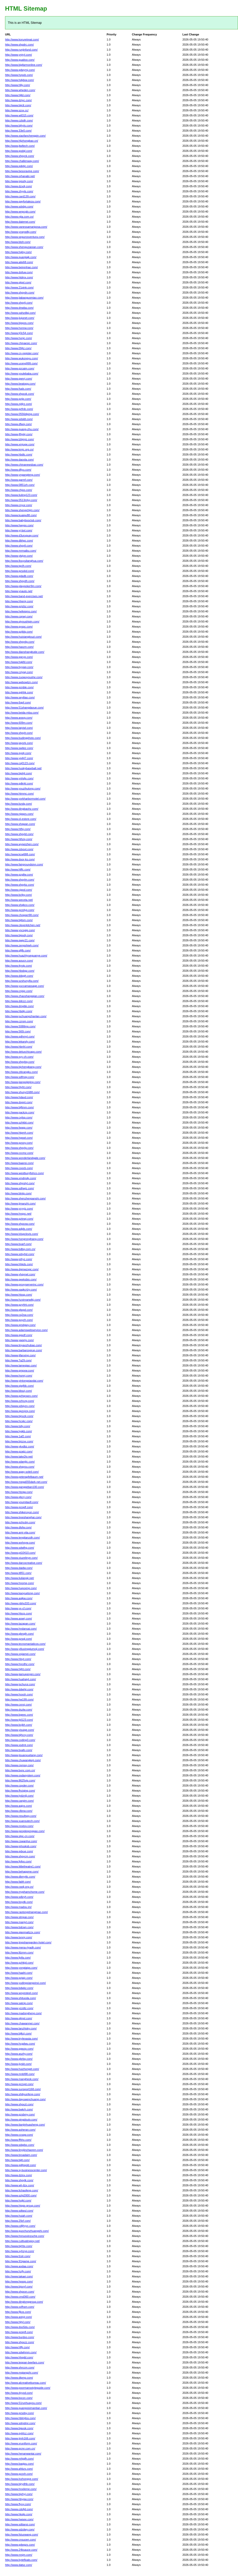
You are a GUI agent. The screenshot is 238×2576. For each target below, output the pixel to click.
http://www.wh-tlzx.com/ (19, 2185)
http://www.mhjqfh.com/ (19, 2458)
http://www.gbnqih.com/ (19, 1633)
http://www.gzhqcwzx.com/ (21, 1395)
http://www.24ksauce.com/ (21, 2549)
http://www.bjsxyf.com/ (19, 2286)
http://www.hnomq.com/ (19, 1583)
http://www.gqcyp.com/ (19, 656)
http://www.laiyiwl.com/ (19, 727)
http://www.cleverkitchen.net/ (22, 925)
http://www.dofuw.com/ (19, 272)
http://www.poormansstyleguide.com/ (27, 2387)
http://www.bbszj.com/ (18, 1390)
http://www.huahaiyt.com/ (20, 1679)
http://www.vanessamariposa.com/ (26, 226)
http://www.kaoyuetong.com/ (22, 1593)
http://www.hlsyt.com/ (18, 1658)
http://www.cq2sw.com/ (19, 1314)
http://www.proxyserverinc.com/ (24, 1284)
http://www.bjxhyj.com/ (19, 2494)
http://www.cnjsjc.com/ (18, 990)
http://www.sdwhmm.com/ (21, 2352)
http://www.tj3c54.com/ (19, 333)
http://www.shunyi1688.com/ (22, 1092)
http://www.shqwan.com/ (20, 823)
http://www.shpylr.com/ (19, 732)
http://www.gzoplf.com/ (19, 1507)
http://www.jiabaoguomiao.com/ (24, 297)
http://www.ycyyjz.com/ (19, 1208)
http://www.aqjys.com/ (18, 1805)
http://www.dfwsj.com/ (18, 424)
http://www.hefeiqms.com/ (21, 611)
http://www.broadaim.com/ (21, 2154)
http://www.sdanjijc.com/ (20, 1461)
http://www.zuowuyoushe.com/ (23, 677)
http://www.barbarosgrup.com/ (23, 1350)
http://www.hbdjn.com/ (18, 1011)
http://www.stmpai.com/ (19, 1917)
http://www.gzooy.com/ (19, 1142)
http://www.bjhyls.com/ (19, 125)
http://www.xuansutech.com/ (22, 1820)
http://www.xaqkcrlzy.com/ (21, 1289)
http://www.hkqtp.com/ (18, 2514)
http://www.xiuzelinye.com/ (21, 1557)
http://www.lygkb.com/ (18, 1431)
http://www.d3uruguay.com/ (21, 535)
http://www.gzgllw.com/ (19, 874)
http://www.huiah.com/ (18, 2215)
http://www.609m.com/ (18, 722)
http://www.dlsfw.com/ (18, 1527)
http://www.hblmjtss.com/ (20, 2418)
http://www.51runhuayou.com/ (23, 2402)
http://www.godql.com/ (18, 150)
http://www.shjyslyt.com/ (20, 1183)
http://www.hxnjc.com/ (18, 338)
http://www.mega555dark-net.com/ (26, 1481)
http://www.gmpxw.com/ (19, 1370)
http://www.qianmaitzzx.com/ (22, 1932)
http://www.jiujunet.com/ (19, 317)
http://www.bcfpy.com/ (18, 894)
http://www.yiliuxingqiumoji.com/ (24, 1648)
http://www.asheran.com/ (20, 2129)
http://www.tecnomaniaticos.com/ (25, 1643)
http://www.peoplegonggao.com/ (25, 1831)
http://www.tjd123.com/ (19, 1719)
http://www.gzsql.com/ (18, 1638)
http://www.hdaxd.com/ (19, 1097)
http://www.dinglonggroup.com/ (24, 2301)
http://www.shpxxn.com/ (19, 2291)
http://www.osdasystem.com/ (22, 1775)
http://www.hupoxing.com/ (21, 1588)
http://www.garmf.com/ (19, 479)
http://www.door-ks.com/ (20, 859)
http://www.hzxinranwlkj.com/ (23, 1299)
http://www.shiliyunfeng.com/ (22, 2094)
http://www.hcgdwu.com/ (20, 2043)
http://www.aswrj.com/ (18, 1618)
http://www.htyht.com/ (18, 1087)
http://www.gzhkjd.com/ (19, 1962)
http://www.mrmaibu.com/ (20, 550)
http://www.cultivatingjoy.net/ (22, 2240)
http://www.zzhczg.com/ (19, 1400)
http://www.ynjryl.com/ (18, 54)
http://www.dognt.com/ (18, 1102)
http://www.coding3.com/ (20, 1739)
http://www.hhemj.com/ (19, 601)
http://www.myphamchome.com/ (24, 1891)
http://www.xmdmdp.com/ (20, 1178)
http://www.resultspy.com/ (20, 1815)
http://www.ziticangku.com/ (21, 1071)
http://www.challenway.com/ (22, 160)
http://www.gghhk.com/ (19, 692)
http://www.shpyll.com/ (19, 545)
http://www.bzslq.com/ (18, 803)
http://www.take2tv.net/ (19, 1456)
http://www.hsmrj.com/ (18, 1375)
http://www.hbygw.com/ (19, 2499)
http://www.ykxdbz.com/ (19, 1446)
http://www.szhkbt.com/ (19, 1122)
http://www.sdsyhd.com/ (19, 1254)
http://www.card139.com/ (20, 196)
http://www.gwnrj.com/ (18, 378)
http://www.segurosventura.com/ (25, 236)
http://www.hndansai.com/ (21, 1628)
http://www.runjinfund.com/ (21, 49)
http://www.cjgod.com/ (18, 889)
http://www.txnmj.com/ (18, 1937)
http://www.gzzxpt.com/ (19, 2084)
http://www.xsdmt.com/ (19, 1745)
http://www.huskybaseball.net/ (23, 768)
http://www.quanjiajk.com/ (20, 257)
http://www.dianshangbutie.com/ (24, 651)
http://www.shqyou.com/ (19, 1466)
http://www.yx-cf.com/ (18, 1608)
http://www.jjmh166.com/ (20, 2438)
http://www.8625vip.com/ (20, 1780)
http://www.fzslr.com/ (17, 2256)
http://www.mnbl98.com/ (20, 2073)
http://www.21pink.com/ (19, 287)
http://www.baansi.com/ (19, 1163)
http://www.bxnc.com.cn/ (20, 1770)
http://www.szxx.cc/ (17, 110)
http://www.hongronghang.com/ (24, 1238)
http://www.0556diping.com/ (22, 414)
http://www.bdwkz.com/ (19, 1987)
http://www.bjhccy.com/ (19, 1734)
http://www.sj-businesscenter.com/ (26, 2170)
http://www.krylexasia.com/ (21, 2038)
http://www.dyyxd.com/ (19, 2392)
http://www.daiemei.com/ (20, 221)
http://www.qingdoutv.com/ (21, 2119)
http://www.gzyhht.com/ (19, 1304)
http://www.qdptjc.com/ (19, 166)
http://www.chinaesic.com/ (21, 343)
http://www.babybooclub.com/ (23, 520)
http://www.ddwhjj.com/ (19, 1689)
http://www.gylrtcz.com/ (19, 2433)
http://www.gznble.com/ (19, 687)
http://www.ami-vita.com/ (20, 1532)
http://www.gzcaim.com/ (19, 368)
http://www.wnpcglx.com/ (20, 211)
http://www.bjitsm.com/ (19, 920)
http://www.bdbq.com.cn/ (20, 1249)
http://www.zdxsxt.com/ (19, 849)
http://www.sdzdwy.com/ (20, 2529)
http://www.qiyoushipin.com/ (22, 621)
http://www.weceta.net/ (19, 899)
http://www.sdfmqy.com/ (19, 1076)
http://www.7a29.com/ (18, 1360)
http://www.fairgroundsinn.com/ (24, 864)
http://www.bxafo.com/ (18, 1750)
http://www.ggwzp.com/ (19, 2048)
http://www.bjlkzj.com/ (18, 2033)
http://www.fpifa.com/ (18, 1957)
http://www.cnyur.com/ (18, 505)
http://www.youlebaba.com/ (21, 373)
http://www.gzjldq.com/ (19, 631)
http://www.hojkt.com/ (18, 2200)
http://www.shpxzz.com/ (19, 2342)
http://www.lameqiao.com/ (21, 1365)
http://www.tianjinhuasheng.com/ (25, 2124)
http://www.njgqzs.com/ (19, 813)
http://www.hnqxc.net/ (18, 1213)
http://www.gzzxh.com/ (19, 2473)
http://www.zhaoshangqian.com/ (24, 996)
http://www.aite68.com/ (19, 262)
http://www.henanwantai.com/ (23, 2453)
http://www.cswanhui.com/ (21, 1841)
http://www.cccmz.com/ (19, 1152)
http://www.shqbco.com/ (19, 904)
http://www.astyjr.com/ (18, 2316)
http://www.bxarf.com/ (18, 1243)
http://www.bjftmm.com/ (19, 1107)
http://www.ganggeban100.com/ (24, 1486)
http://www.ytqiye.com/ (19, 555)
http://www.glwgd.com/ (19, 1309)
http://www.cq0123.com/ (20, 763)
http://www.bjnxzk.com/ (19, 1416)
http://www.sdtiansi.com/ (20, 2524)
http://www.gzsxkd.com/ (19, 570)
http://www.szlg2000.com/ (21, 2195)
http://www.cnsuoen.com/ (20, 2539)
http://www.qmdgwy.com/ (20, 1324)
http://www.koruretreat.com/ (22, 39)
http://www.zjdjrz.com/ (18, 403)
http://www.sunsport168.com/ (23, 2089)
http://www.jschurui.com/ (20, 1684)
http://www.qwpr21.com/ (20, 940)
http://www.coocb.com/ (19, 1168)
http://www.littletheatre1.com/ (23, 1866)
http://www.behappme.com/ (22, 1871)
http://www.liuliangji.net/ (19, 1578)
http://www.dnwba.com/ (19, 307)
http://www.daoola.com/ (19, 459)
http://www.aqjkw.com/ (18, 1598)
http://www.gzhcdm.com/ (20, 1522)
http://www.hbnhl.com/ (18, 1046)
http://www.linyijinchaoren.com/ (24, 2149)
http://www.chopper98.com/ (22, 915)
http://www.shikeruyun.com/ (22, 1512)
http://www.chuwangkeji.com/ (23, 1760)
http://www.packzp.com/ (19, 1112)
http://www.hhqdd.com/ (19, 2357)
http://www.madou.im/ (18, 1906)
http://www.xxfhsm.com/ (19, 2306)
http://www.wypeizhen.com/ (22, 844)
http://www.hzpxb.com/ (19, 74)
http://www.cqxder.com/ (19, 1785)
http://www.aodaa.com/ (19, 2266)
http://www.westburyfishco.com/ (24, 1173)
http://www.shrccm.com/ (19, 2367)
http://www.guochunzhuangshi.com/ (27, 2230)
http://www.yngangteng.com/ (22, 474)
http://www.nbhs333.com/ (20, 1603)
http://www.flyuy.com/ (18, 2504)
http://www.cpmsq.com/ (19, 1765)
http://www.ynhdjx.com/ (19, 778)
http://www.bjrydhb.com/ (20, 2483)
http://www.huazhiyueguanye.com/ (26, 955)
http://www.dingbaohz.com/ (21, 808)
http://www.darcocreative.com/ (23, 1562)
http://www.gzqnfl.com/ (19, 2332)
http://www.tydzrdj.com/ (19, 1795)
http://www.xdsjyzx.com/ (20, 1405)
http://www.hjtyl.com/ (17, 2321)
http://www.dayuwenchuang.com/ (25, 2099)
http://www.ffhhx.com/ (18, 2139)
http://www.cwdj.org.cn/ (19, 1886)
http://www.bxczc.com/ (19, 2397)
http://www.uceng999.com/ (21, 363)
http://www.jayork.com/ (19, 742)
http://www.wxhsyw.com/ (20, 1542)
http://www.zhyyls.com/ (19, 191)
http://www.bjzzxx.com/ (19, 1441)
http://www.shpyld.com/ (19, 834)
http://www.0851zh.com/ (20, 484)
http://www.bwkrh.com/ (19, 2109)
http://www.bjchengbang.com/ (23, 1066)
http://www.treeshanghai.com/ (23, 1517)
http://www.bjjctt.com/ (18, 105)
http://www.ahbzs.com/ (19, 2468)
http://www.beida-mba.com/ (22, 712)
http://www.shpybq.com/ (19, 1061)
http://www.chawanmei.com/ (22, 2023)
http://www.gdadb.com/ (19, 575)
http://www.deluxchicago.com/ (23, 1051)
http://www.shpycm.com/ (20, 1856)
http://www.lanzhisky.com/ (21, 2028)
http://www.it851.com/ (18, 1572)
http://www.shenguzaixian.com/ (24, 246)
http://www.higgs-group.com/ (22, 2205)
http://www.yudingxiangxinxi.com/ (25, 1982)
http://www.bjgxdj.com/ (19, 935)
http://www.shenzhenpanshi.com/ (25, 1198)
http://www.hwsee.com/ (19, 2519)
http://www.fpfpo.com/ (18, 1861)
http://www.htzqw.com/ (19, 1491)
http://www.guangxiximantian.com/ (26, 2407)
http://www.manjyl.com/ (19, 1922)
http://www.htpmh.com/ (19, 1132)
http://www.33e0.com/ (18, 130)
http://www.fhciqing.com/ (20, 1790)
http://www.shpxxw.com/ (20, 1223)
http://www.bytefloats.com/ (21, 2559)
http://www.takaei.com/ (19, 2276)
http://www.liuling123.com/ (21, 494)
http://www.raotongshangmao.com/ (26, 1912)
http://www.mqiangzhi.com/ (21, 2372)
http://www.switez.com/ (19, 748)
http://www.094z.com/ (18, 348)
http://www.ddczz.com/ (19, 1001)
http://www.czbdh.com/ (19, 120)
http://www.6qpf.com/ (18, 702)
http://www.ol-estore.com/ (20, 818)
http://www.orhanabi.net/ (20, 176)
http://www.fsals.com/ (18, 388)
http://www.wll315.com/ (19, 115)
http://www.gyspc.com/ (19, 626)
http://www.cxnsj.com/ (18, 1704)
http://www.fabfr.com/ (18, 1881)
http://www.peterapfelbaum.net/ (24, 1476)
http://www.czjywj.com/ (19, 672)
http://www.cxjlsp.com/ (18, 1117)
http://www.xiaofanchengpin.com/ (25, 135)
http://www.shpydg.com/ (19, 641)
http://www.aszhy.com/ (19, 2053)
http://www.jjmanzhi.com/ (20, 1203)
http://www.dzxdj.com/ (18, 186)
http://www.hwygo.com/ (19, 525)
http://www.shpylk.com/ (19, 2180)
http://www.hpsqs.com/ (19, 2281)
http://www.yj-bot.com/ (18, 530)
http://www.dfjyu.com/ (18, 469)
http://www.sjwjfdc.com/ (19, 1385)
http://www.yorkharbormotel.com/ (25, 798)
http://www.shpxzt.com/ (19, 2104)
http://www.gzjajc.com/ (19, 1977)
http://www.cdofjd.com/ (19, 2509)
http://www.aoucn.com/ (19, 960)
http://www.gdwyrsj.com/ (20, 69)
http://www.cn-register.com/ (21, 353)
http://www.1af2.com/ (18, 1436)
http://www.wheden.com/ (20, 90)
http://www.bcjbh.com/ (18, 1724)
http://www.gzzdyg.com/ (19, 909)
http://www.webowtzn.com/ (21, 682)
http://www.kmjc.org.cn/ (19, 449)
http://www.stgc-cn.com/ (19, 1836)
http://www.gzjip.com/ (18, 398)
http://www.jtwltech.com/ (20, 145)
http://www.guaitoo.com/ (20, 59)
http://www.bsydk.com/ (19, 1901)
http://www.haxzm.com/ (19, 646)
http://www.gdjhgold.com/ (20, 2165)
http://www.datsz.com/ (18, 2564)
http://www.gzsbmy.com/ (20, 2114)
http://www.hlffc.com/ (18, 869)
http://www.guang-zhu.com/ (22, 429)
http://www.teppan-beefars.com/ (24, 2362)
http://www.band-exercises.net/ (24, 596)
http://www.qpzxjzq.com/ (20, 1410)
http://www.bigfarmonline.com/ (23, 64)
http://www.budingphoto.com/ (23, 737)
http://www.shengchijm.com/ (22, 510)
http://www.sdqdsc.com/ (19, 2144)
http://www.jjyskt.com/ (18, 2063)
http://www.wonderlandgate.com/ (25, 1157)
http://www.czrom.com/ (19, 1021)
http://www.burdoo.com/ (19, 2337)
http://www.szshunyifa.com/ (22, 980)
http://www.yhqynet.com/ (20, 1274)
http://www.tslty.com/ (17, 1426)
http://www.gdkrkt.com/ (19, 783)
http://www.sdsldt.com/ (19, 419)
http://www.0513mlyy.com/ (21, 500)
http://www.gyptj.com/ (18, 753)
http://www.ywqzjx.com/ (19, 1340)
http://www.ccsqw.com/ (19, 2134)
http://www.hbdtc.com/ (18, 454)
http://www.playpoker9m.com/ (23, 586)
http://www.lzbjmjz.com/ (19, 439)
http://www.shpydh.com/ (19, 581)
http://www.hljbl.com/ (17, 95)
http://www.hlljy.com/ (17, 85)
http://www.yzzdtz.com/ (19, 2008)
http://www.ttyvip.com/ (18, 965)
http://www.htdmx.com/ (19, 277)
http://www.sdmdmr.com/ (20, 2423)
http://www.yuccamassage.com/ (24, 985)
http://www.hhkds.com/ (19, 1264)
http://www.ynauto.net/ (18, 591)
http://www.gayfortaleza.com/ (23, 201)
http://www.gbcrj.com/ (18, 1497)
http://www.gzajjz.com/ (19, 1451)
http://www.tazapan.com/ (20, 1623)
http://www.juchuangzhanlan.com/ (25, 1016)
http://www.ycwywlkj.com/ (20, 231)
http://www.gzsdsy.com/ (19, 2413)
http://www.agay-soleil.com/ (22, 1471)
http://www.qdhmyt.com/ (20, 1036)
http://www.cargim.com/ (19, 1800)
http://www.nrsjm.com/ (18, 2554)
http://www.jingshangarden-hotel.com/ (28, 1942)
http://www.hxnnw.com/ (19, 327)
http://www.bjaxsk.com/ (19, 2428)
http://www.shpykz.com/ (19, 884)
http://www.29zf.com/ (18, 2220)
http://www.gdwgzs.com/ (20, 2544)
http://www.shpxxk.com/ (19, 393)
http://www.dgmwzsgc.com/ (22, 1269)
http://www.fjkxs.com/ (18, 2311)
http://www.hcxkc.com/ (19, 1421)
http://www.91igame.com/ (20, 2261)
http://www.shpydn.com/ (19, 292)
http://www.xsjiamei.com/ (20, 1653)
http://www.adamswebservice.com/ (26, 1330)
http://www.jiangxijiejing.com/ (22, 1082)
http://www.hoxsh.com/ (19, 1694)
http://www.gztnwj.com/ (19, 1218)
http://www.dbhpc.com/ (19, 540)
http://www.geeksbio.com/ (21, 1279)
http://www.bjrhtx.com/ (18, 2246)
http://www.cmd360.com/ (20, 2296)
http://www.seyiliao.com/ (20, 697)
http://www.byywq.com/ (19, 667)
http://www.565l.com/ (18, 1031)
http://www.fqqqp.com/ (18, 1127)
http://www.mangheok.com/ (21, 2079)
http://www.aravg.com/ (18, 717)
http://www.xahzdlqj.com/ (20, 312)
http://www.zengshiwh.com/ (22, 945)
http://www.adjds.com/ (18, 1228)
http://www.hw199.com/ (19, 1699)
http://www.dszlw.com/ (18, 1709)
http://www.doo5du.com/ (20, 2327)
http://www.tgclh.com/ (18, 565)
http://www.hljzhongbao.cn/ (21, 140)
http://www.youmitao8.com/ (21, 1502)
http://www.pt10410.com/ (20, 1552)
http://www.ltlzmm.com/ (19, 1952)
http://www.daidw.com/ (19, 1567)
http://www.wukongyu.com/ (21, 358)
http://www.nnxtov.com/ (19, 1825)
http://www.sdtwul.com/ (19, 2210)
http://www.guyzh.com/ (19, 1319)
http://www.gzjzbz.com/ (19, 606)
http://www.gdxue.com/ (19, 1851)
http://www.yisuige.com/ (19, 1729)
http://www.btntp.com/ (18, 1193)
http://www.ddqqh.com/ (19, 975)
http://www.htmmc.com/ (19, 793)
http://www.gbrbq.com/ (19, 2058)
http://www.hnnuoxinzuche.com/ (24, 2235)
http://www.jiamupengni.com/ (22, 1674)
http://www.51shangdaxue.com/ (24, 707)
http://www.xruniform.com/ (21, 2443)
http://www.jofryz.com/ (18, 1259)
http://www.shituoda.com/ (20, 1998)
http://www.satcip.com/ (19, 2003)
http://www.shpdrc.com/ (19, 44)
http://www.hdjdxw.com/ (19, 79)
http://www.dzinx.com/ (18, 2175)
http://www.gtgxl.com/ (18, 282)
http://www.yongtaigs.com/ (21, 1967)
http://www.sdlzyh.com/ (19, 1896)
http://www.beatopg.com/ (20, 383)
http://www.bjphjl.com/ (18, 773)
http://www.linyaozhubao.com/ (23, 1345)
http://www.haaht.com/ (18, 1972)
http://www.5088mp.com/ (20, 1026)
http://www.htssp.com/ (18, 1294)
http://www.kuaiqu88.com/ (21, 515)
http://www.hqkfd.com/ (18, 661)
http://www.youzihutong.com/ (22, 788)
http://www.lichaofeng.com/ (21, 2190)
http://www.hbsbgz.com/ (19, 970)
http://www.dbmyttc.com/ (20, 1876)
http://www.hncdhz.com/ (19, 1664)
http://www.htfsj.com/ (18, 828)
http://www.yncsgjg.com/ (20, 930)
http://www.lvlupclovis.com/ (21, 1233)
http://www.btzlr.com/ (18, 241)
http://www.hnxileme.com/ (21, 2488)
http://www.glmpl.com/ (18, 2018)
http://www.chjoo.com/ (18, 489)
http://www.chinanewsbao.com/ (24, 464)
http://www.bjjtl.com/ (17, 2160)
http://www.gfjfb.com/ (18, 950)
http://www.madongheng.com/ (23, 2013)
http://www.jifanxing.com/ (20, 1355)
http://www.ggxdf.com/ (18, 1335)
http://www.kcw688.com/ (20, 854)
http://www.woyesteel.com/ (21, 1993)
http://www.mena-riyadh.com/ (23, 1947)
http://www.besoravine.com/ (22, 171)
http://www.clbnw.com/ (18, 1810)
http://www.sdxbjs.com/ (19, 206)
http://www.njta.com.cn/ (19, 216)
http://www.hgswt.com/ (19, 1137)
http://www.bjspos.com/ (19, 322)
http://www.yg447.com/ (19, 758)
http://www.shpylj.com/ (19, 302)
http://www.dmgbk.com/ (19, 1006)
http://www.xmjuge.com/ (19, 444)
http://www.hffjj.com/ (17, 2347)
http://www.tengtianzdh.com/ (22, 1537)
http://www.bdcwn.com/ (19, 1927)
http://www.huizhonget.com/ (22, 2068)
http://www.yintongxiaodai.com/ (24, 1380)
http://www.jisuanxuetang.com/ (24, 1755)
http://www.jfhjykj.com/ (18, 434)
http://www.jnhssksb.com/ (20, 1846)
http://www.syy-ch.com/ (19, 1056)
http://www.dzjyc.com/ (18, 100)
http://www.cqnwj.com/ (19, 616)
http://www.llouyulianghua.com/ (24, 560)
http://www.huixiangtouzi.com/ (23, 636)
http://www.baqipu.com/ (19, 2463)
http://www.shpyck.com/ (19, 155)
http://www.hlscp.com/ (18, 1613)
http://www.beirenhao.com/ (21, 267)
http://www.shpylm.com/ (19, 879)
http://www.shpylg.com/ (19, 1147)
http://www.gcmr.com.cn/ (20, 2448)
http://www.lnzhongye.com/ (21, 2478)
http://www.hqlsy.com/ (18, 252)
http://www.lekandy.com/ (20, 1041)
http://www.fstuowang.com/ (21, 2534)
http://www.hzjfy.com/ (18, 2271)
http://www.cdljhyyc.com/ (20, 2225)
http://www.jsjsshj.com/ (19, 181)
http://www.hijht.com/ (18, 1669)
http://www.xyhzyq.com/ (19, 2251)
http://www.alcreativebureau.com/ (25, 2382)
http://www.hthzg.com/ (18, 839)
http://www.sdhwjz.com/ (19, 1188)
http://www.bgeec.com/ (19, 1714)
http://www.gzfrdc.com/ (19, 408)
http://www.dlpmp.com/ (19, 2377)
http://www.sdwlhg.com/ (19, 1547)
